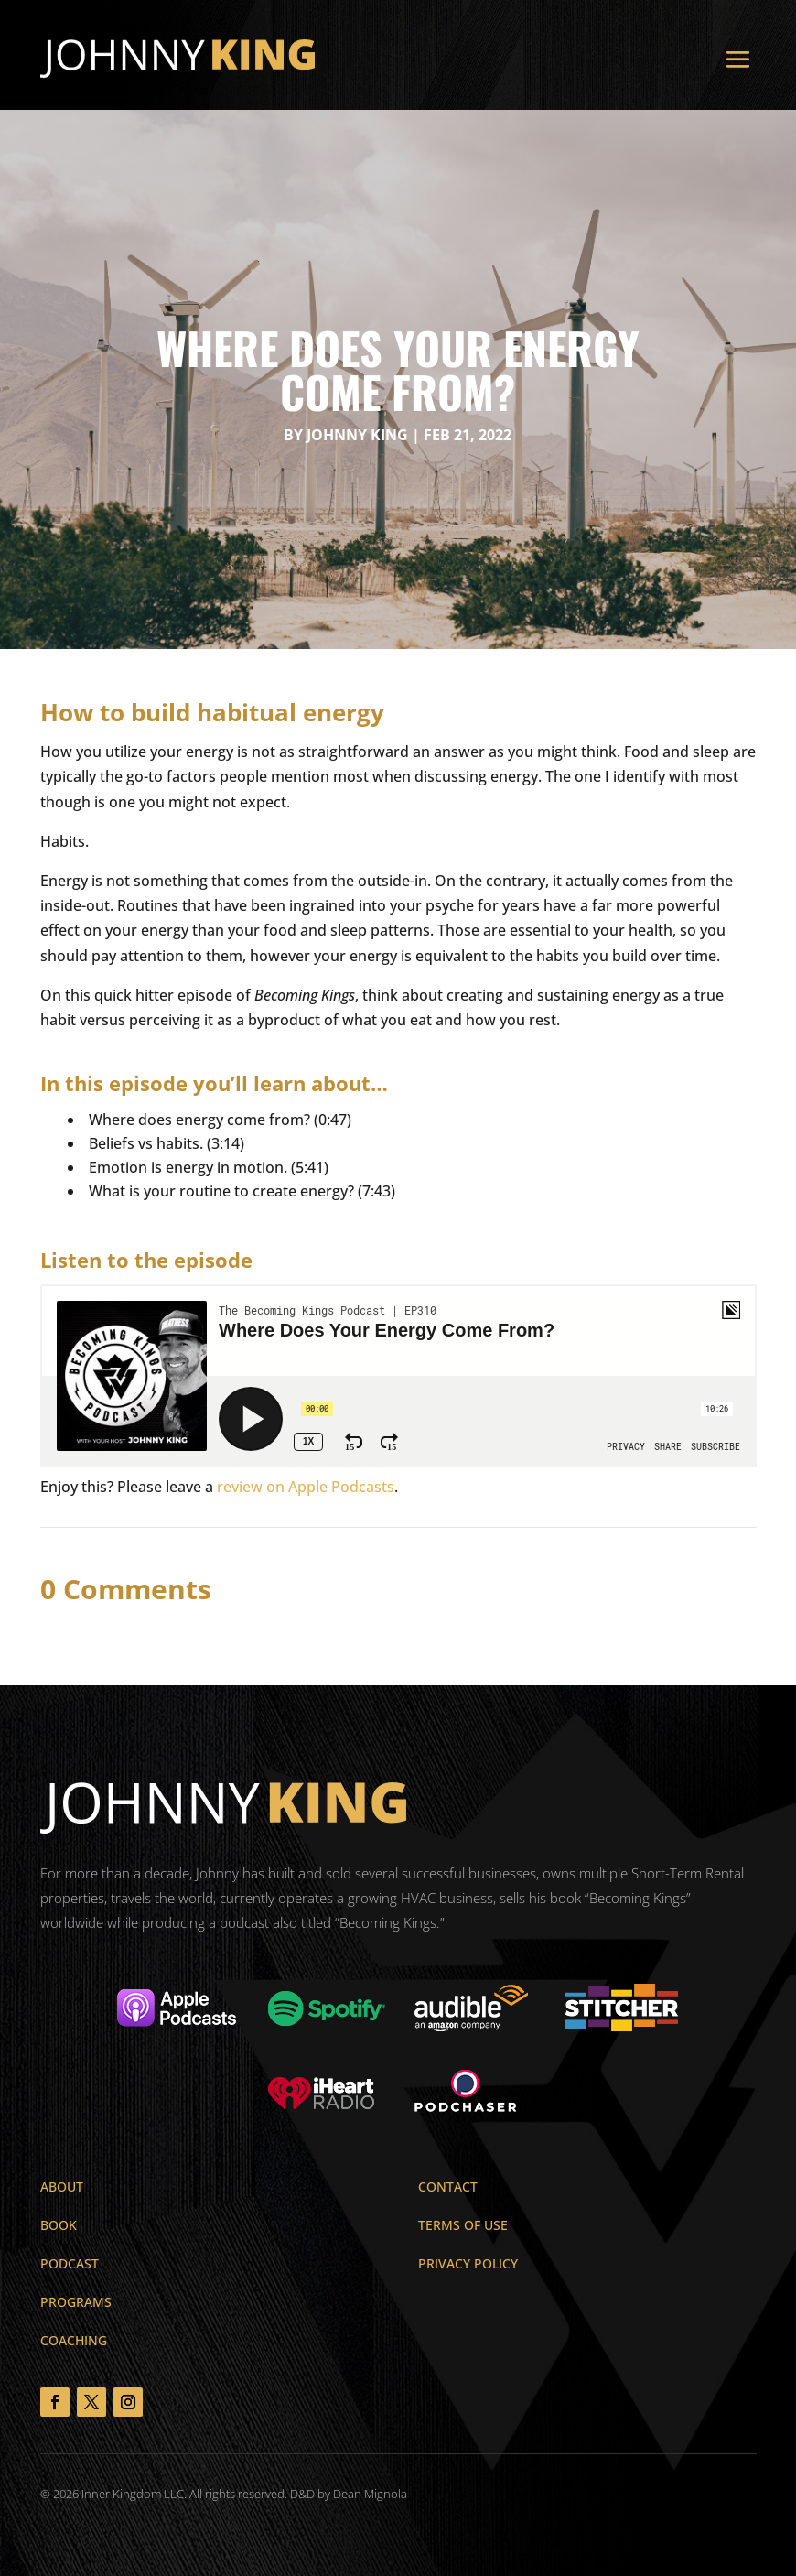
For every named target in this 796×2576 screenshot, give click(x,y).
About (61, 2186)
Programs (76, 2302)
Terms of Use (463, 2225)
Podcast (69, 2263)
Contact (448, 2186)
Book (58, 2225)
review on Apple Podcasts (305, 1487)
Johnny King (357, 435)
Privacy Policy (468, 2263)
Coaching (73, 2340)
